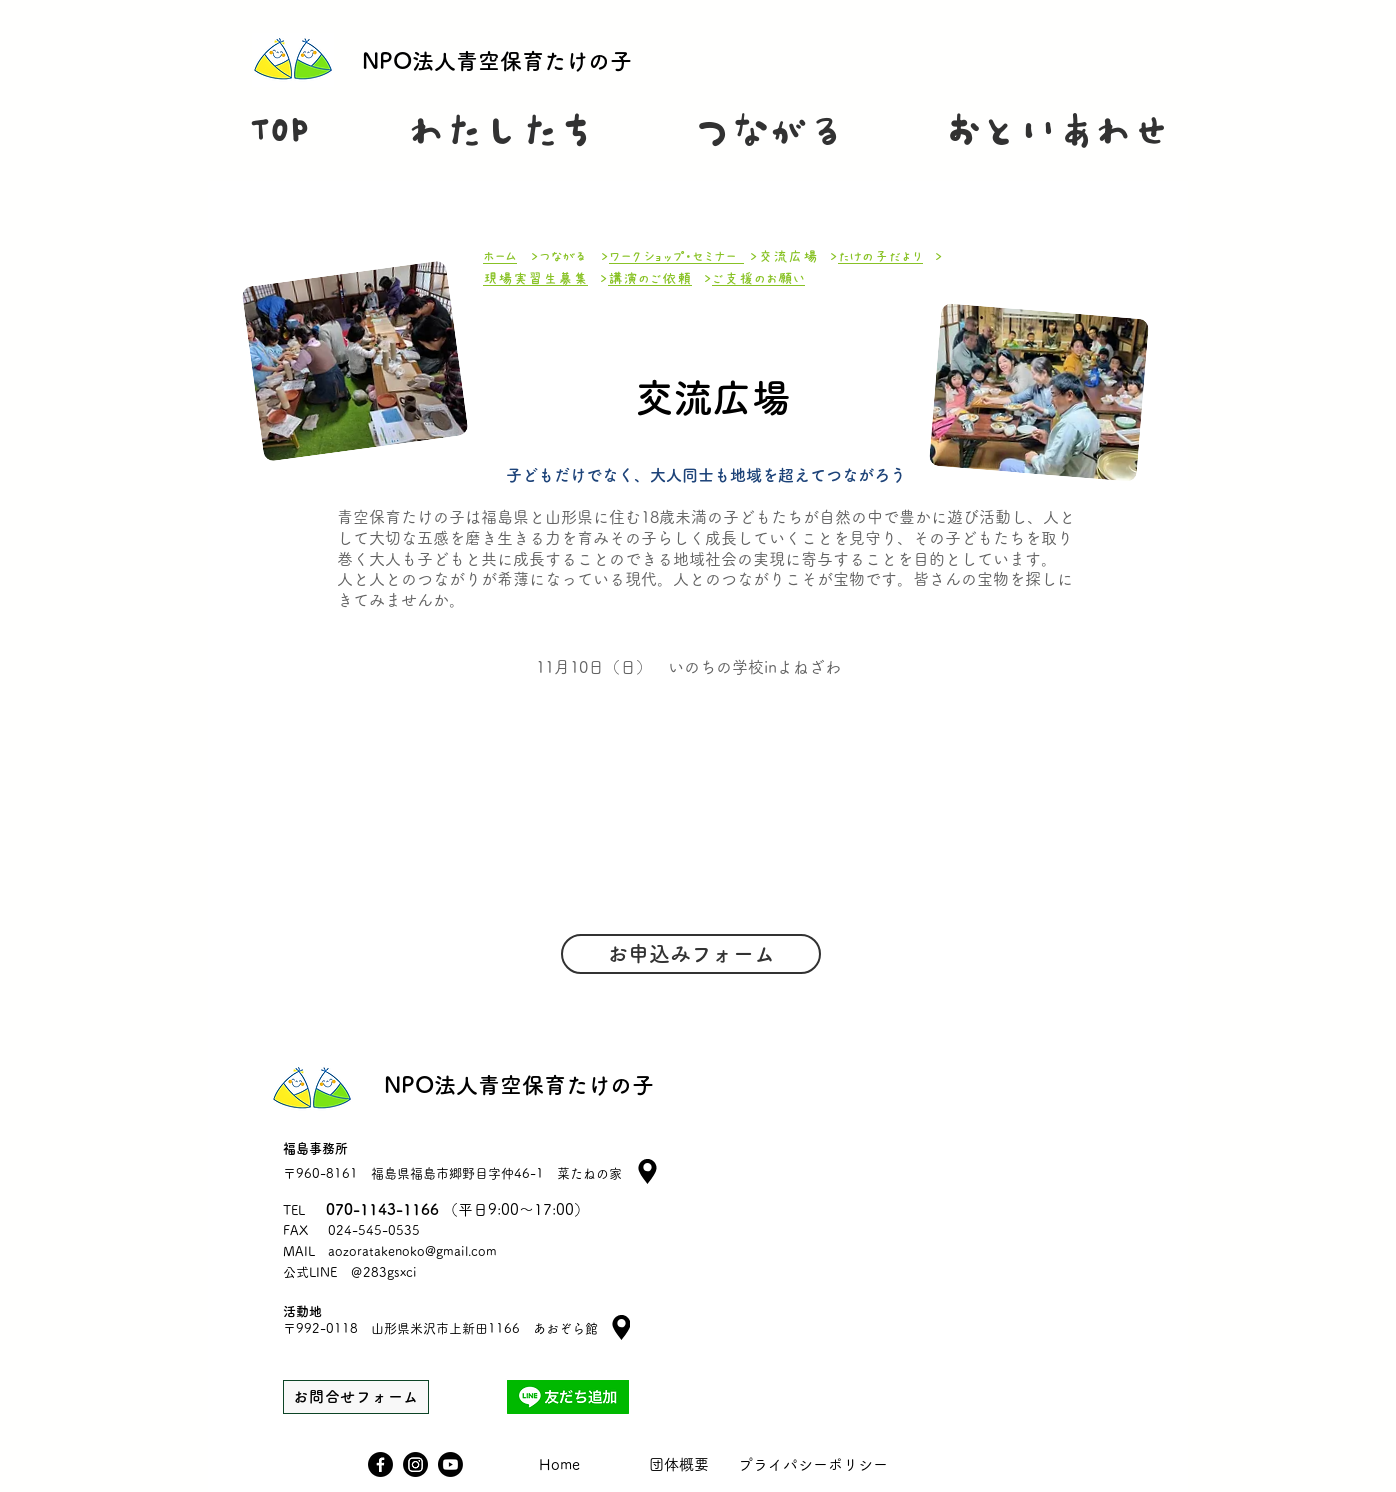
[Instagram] (415, 1464)
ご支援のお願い (758, 278)
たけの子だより (880, 256)
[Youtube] (450, 1464)
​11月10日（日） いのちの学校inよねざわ (688, 667)
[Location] (621, 1327)
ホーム (500, 256)
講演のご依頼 (650, 278)
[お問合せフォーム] (356, 1397)
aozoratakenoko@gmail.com (412, 1251)
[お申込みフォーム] (691, 954)
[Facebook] (380, 1464)
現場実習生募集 (535, 278)
